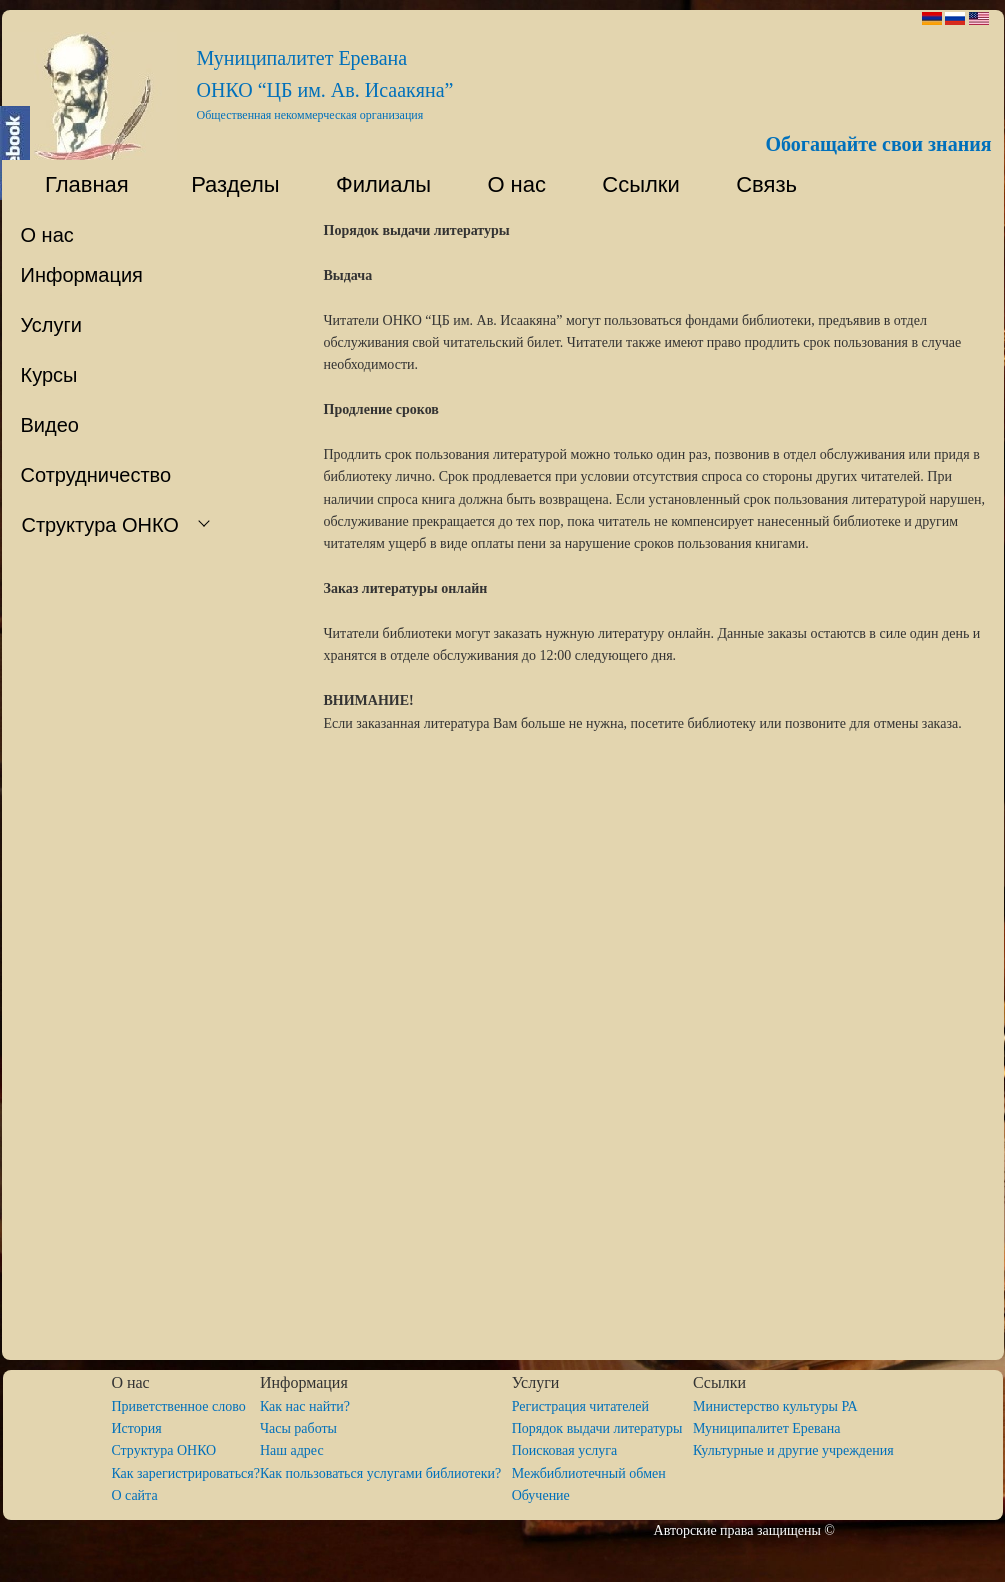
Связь (763, 184)
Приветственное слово (178, 1406)
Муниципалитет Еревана (766, 1428)
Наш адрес (292, 1450)
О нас (507, 184)
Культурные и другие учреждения (793, 1450)
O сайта (134, 1495)
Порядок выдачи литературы (602, 1428)
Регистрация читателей (580, 1406)
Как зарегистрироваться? (185, 1473)
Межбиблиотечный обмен (589, 1473)
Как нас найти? (305, 1406)
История (136, 1428)
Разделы (223, 184)
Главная (75, 184)
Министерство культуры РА (775, 1406)
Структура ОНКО (170, 1450)
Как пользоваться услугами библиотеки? (386, 1473)
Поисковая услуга (565, 1450)
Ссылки (632, 184)
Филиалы (374, 184)
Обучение (541, 1495)
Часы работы (298, 1428)
